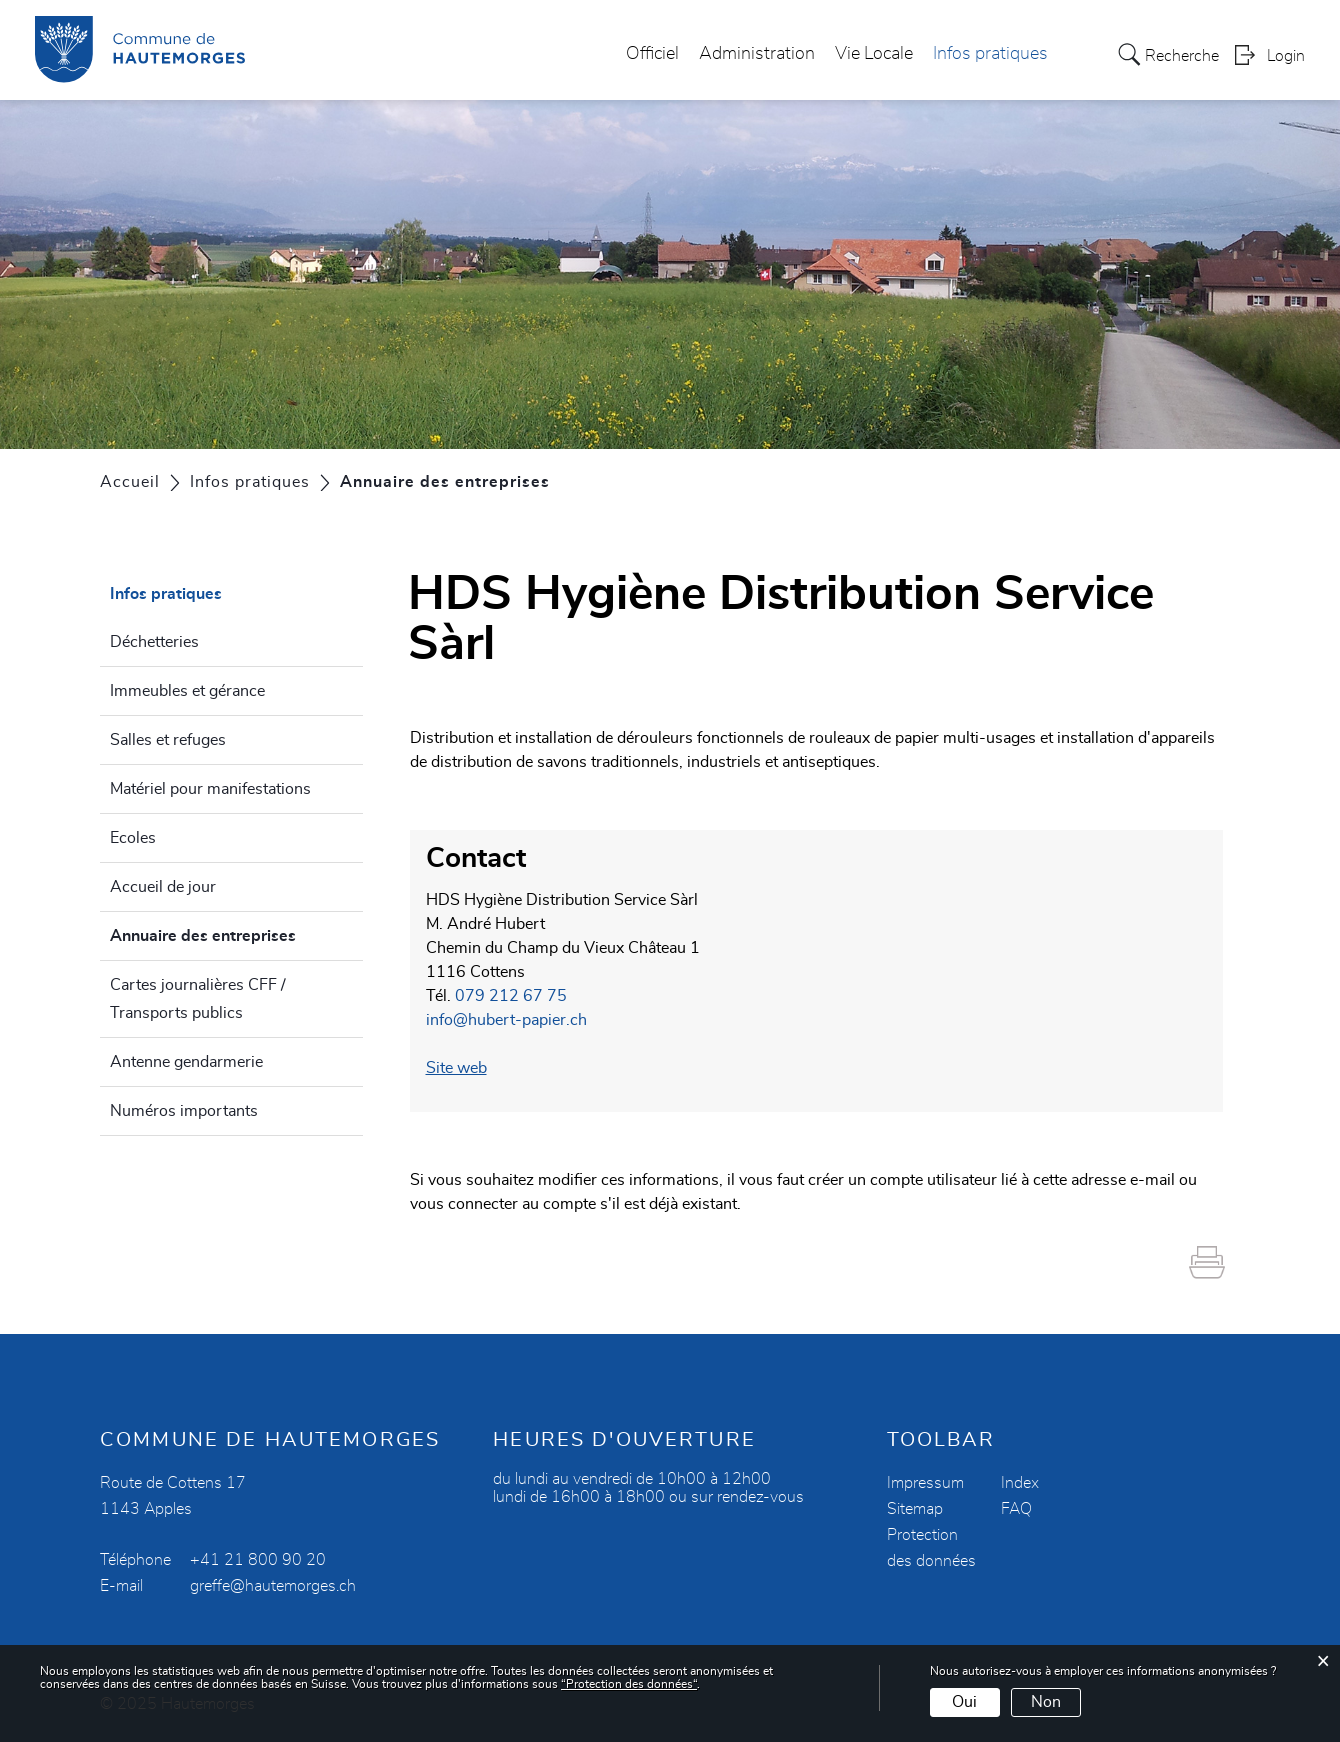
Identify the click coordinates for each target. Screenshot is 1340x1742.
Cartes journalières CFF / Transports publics (198, 999)
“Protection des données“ (629, 1684)
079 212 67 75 (511, 996)
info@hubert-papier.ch (506, 1020)
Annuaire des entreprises (236, 933)
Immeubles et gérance (187, 691)
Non (1046, 1702)
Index (1020, 1483)
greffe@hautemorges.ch (273, 1586)
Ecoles (133, 838)
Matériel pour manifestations (210, 789)
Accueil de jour (163, 887)
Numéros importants (184, 1111)
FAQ (1016, 1509)
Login (1286, 56)
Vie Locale (874, 54)
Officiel (652, 54)
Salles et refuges (168, 740)
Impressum (925, 1483)
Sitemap (915, 1509)
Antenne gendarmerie (186, 1062)
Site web (456, 1068)
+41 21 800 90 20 (258, 1560)
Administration (757, 54)
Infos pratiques (990, 54)
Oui (964, 1702)
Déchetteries (154, 642)
